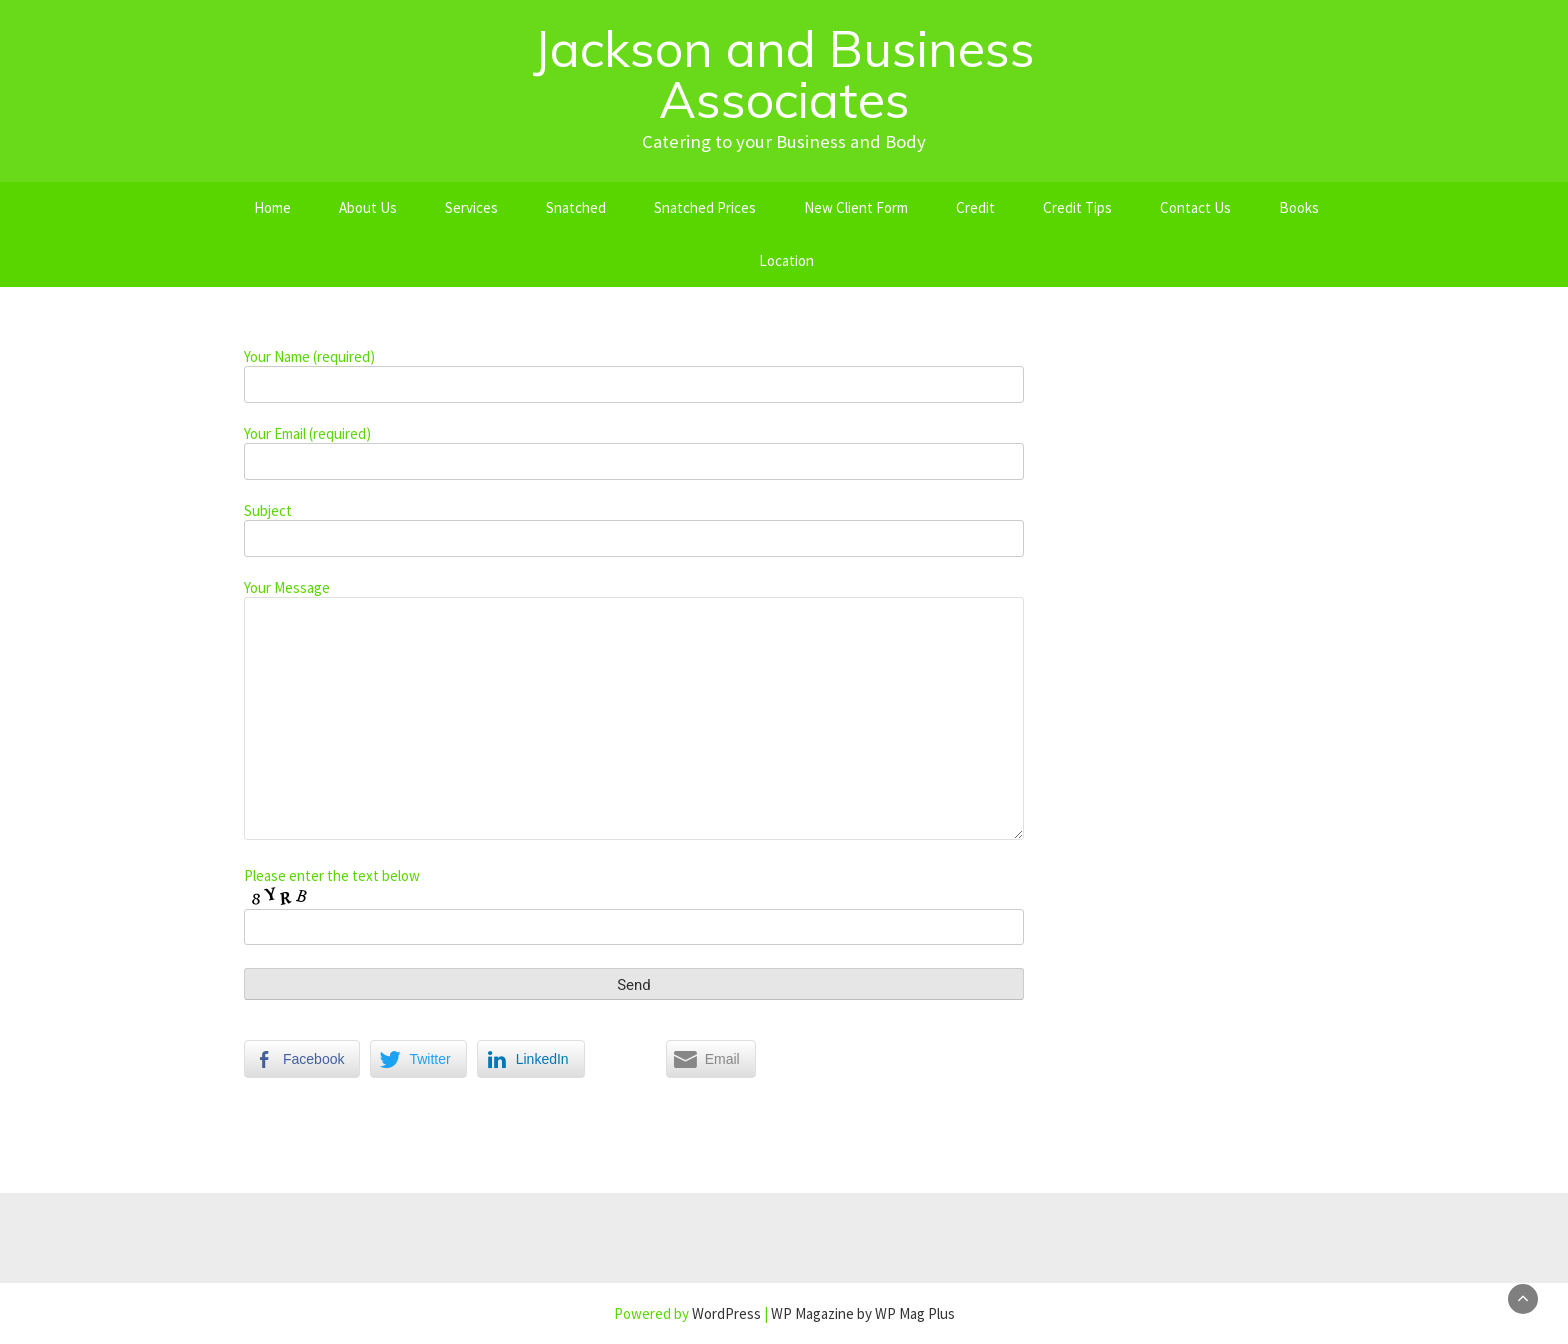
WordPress (726, 1313)
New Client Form (856, 207)
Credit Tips (1077, 207)
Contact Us (1195, 207)
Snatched (576, 207)
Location (786, 260)
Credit (975, 207)
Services (471, 207)
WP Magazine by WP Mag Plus (863, 1313)
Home (272, 207)
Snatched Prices (705, 207)
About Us (368, 207)
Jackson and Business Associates (784, 74)
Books (1299, 207)
